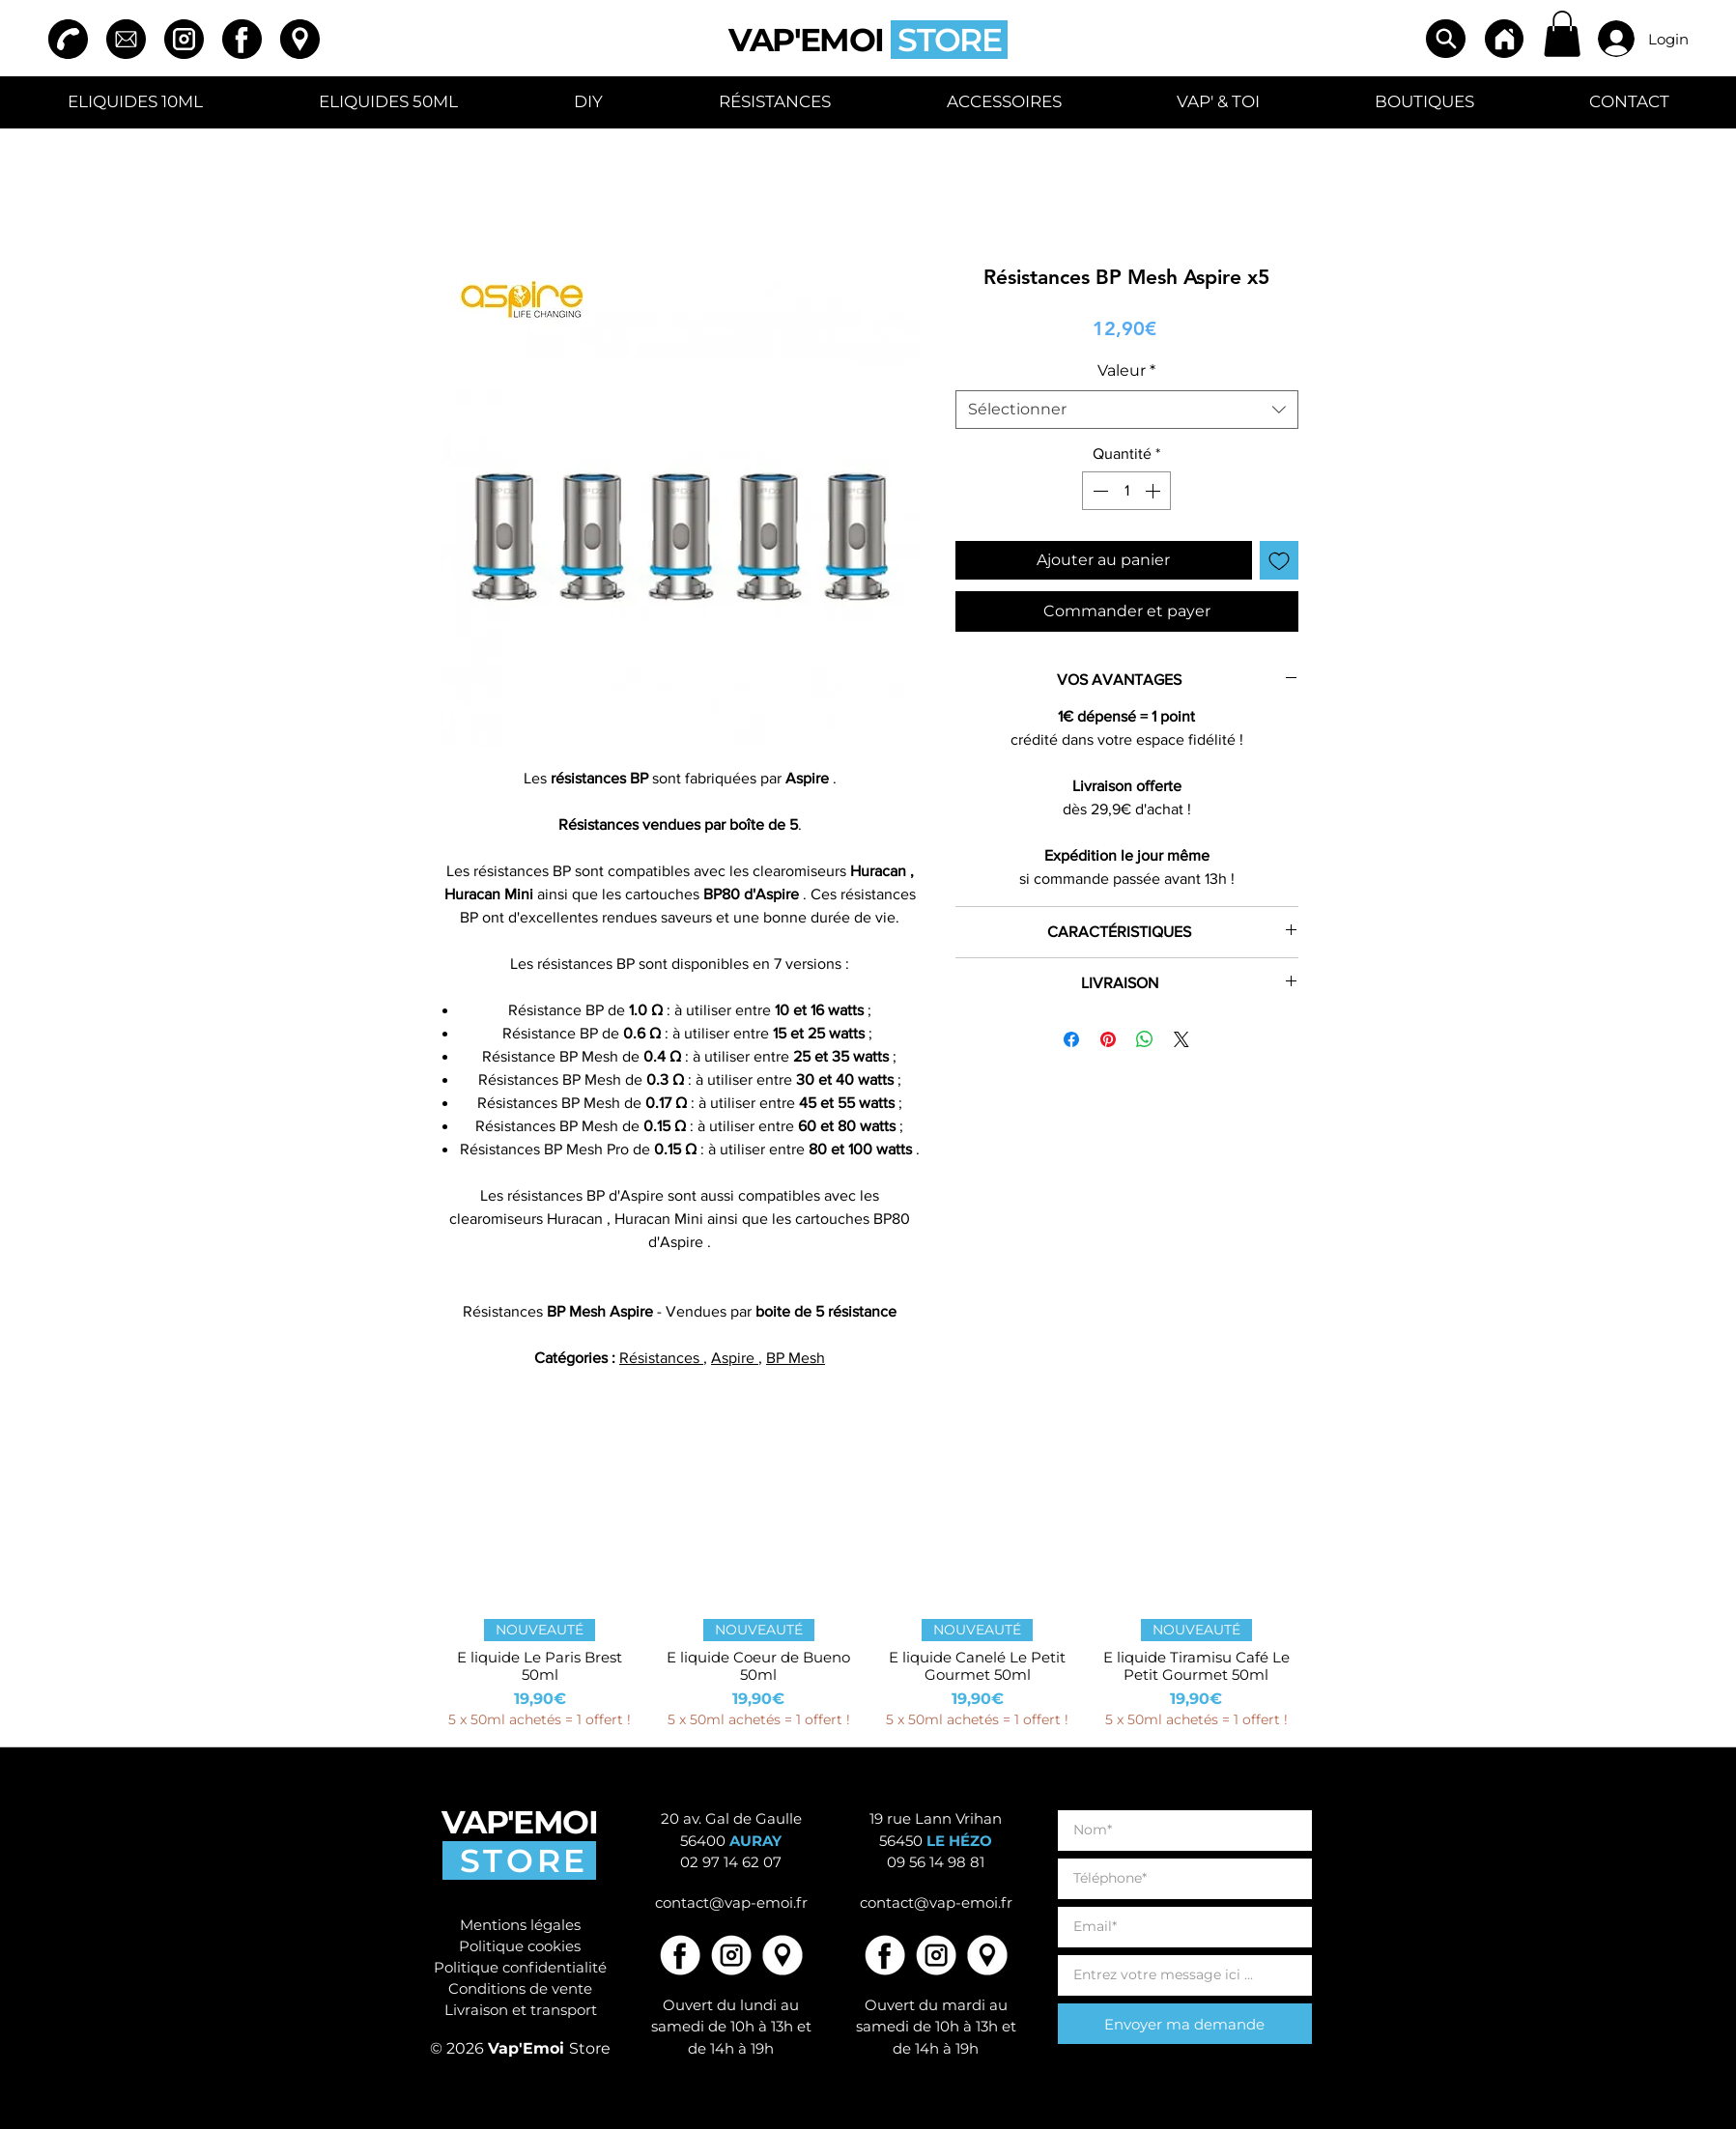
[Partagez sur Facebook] (1071, 1039)
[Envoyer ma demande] (1185, 2023)
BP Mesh (795, 1357)
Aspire (734, 1357)
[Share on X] (1181, 1039)
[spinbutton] (1126, 490)
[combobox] (1126, 409)
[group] (868, 1592)
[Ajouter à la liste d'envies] (1279, 560)
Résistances (661, 1357)
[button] (1562, 34)
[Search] (1446, 38)
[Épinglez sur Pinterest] (1108, 1039)
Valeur (1126, 370)
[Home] (1504, 38)
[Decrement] (1098, 490)
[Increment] (1154, 490)
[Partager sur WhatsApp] (1144, 1039)
